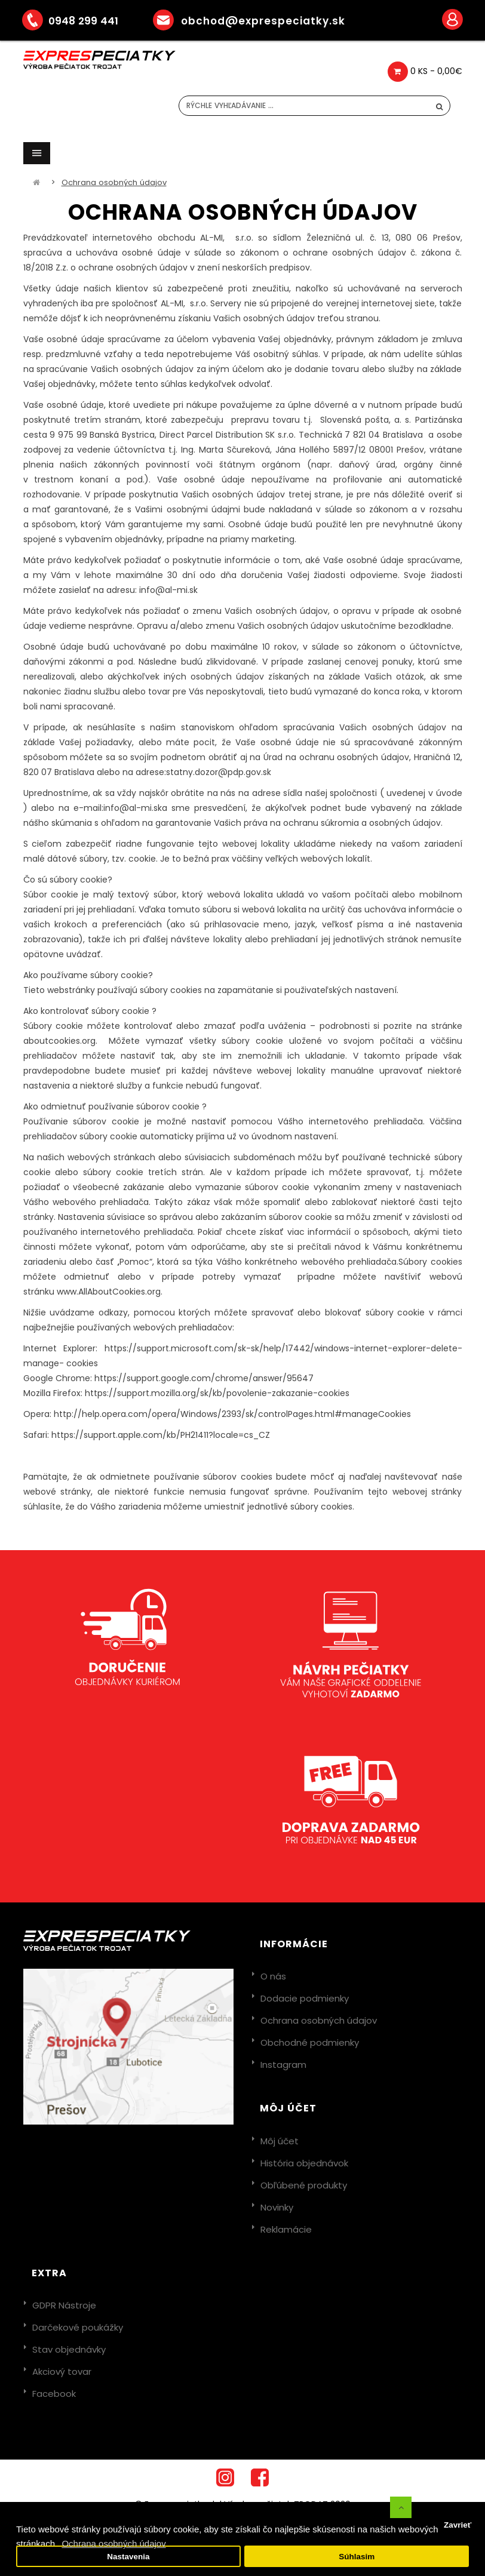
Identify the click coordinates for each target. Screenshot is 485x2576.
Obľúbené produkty (303, 2185)
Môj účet (279, 2141)
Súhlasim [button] (357, 2556)
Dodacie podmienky (304, 1998)
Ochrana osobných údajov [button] (113, 2543)
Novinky (276, 2207)
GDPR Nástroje (64, 2305)
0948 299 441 (78, 21)
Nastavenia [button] (128, 2556)
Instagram (283, 2064)
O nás (273, 1976)
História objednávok (304, 2163)
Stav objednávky (69, 2349)
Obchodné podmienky (309, 2042)
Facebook (54, 2393)
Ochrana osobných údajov (114, 182)
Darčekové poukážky (77, 2327)
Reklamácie (286, 2229)
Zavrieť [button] (457, 2524)
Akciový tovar (61, 2371)
